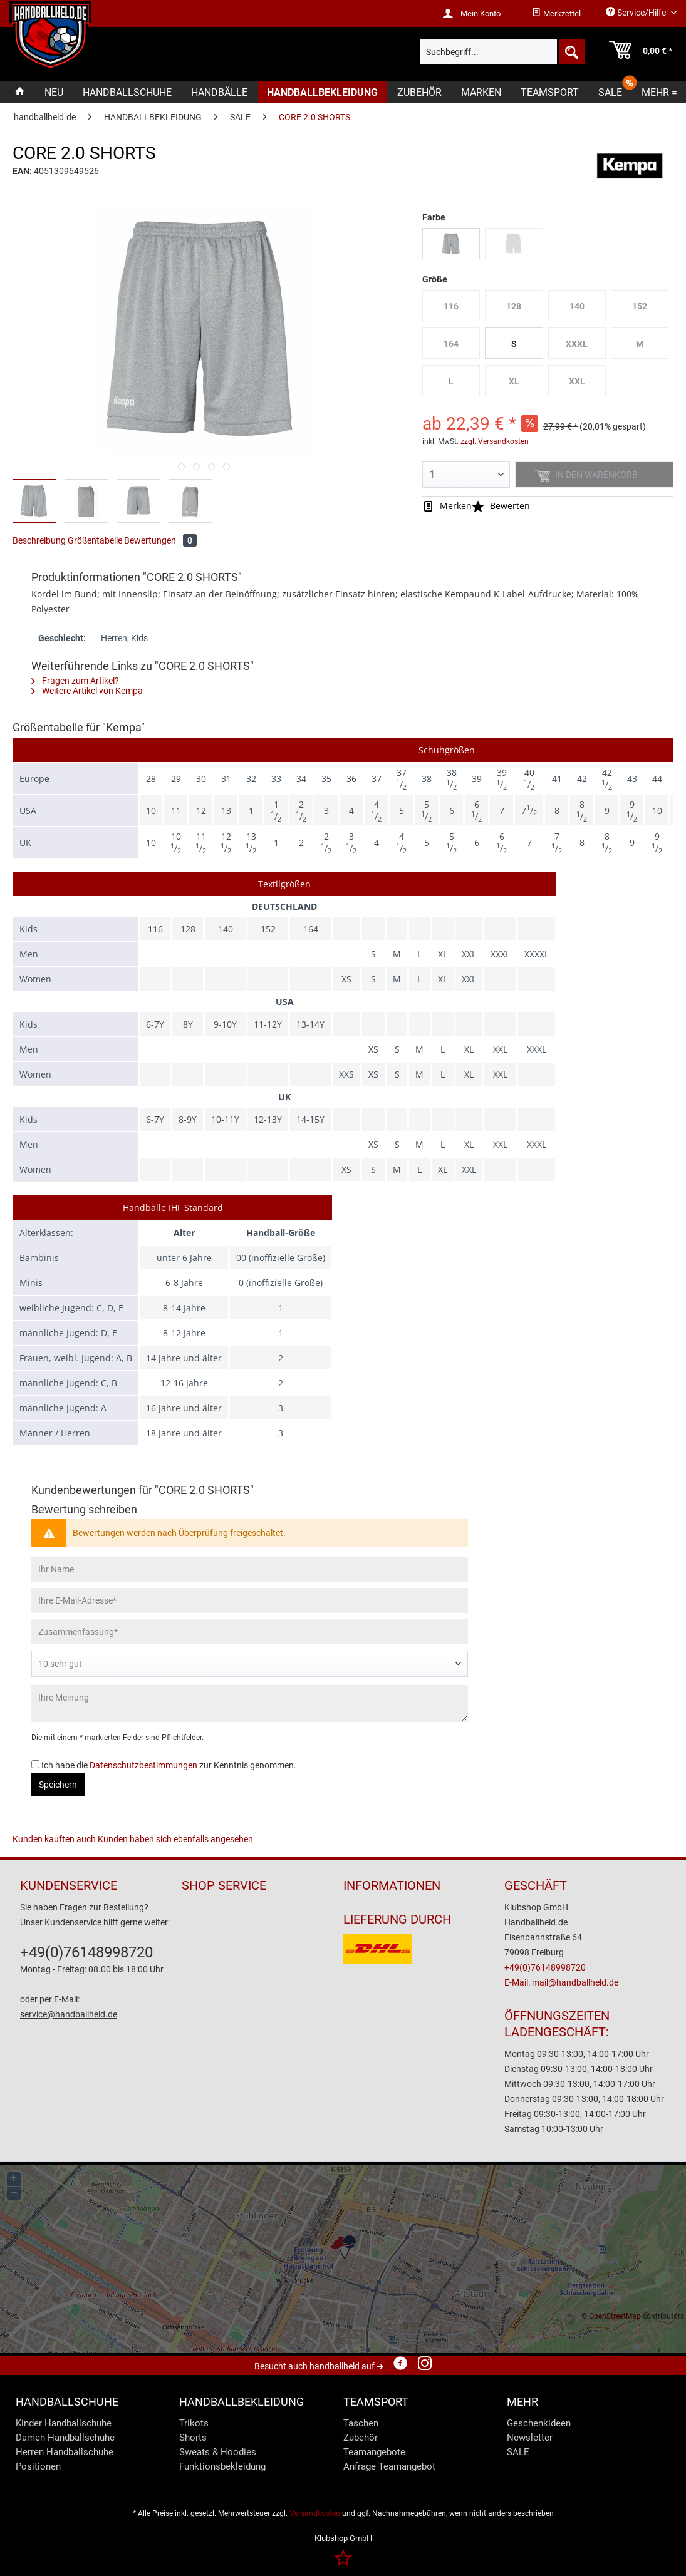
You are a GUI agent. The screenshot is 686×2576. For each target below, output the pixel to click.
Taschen (360, 2423)
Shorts (193, 2437)
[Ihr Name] (249, 1569)
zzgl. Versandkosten (494, 441)
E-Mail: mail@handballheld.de (561, 1982)
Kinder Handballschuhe (64, 2423)
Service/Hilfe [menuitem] (637, 12)
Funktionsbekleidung (222, 2466)
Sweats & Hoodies (217, 2452)
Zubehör (360, 2437)
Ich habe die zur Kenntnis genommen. (168, 1765)
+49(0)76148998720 (86, 1952)
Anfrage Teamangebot (389, 2466)
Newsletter (530, 2437)
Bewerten (501, 506)
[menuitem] (556, 14)
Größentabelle (95, 540)
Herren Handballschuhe (64, 2452)
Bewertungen (160, 540)
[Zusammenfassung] (249, 1631)
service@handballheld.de (68, 2014)
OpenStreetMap (615, 2316)
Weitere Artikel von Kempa (87, 691)
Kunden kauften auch (54, 1839)
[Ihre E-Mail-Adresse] (249, 1600)
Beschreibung (39, 540)
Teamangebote (374, 2452)
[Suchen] (571, 51)
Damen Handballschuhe (65, 2437)
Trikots (194, 2423)
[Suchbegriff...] (502, 51)
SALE (518, 2452)
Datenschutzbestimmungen (143, 1765)
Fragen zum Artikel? (75, 681)
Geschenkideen (539, 2423)
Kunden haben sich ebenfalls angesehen (175, 1839)
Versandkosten (314, 2513)
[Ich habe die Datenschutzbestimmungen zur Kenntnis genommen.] (35, 1764)
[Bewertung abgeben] (249, 1664)
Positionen (38, 2466)
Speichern (58, 1785)
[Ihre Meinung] (249, 1703)
